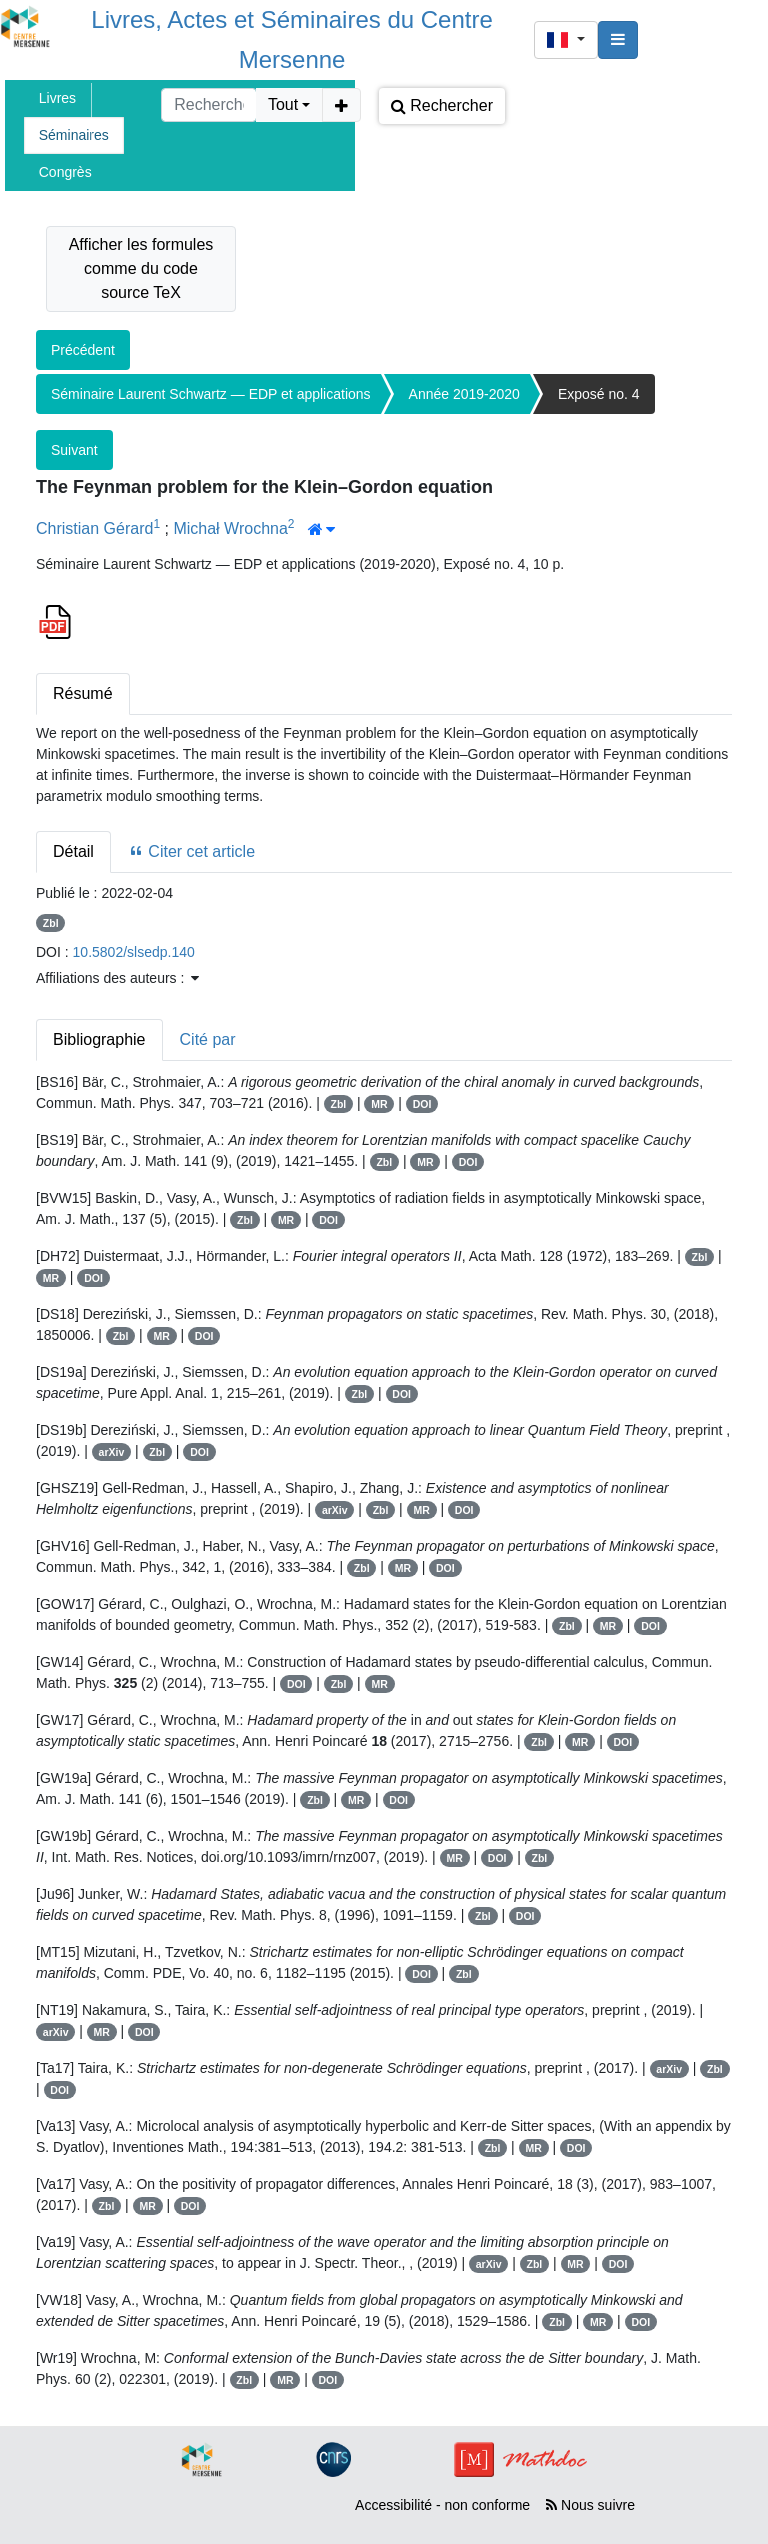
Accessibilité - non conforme (442, 2505)
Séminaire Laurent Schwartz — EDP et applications (211, 394)
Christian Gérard (94, 528)
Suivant (74, 450)
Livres (57, 98)
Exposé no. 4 (599, 394)
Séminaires (74, 135)
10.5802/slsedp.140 (134, 952)
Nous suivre (590, 2505)
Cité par (208, 1039)
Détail (73, 851)
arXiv (112, 1452)
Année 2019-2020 (464, 394)
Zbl (51, 923)
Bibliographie (99, 1039)
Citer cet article (191, 851)
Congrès (65, 172)
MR (379, 1104)
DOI (422, 1104)
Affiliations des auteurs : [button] (117, 978)
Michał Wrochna (230, 528)
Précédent (83, 350)
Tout (283, 104)
